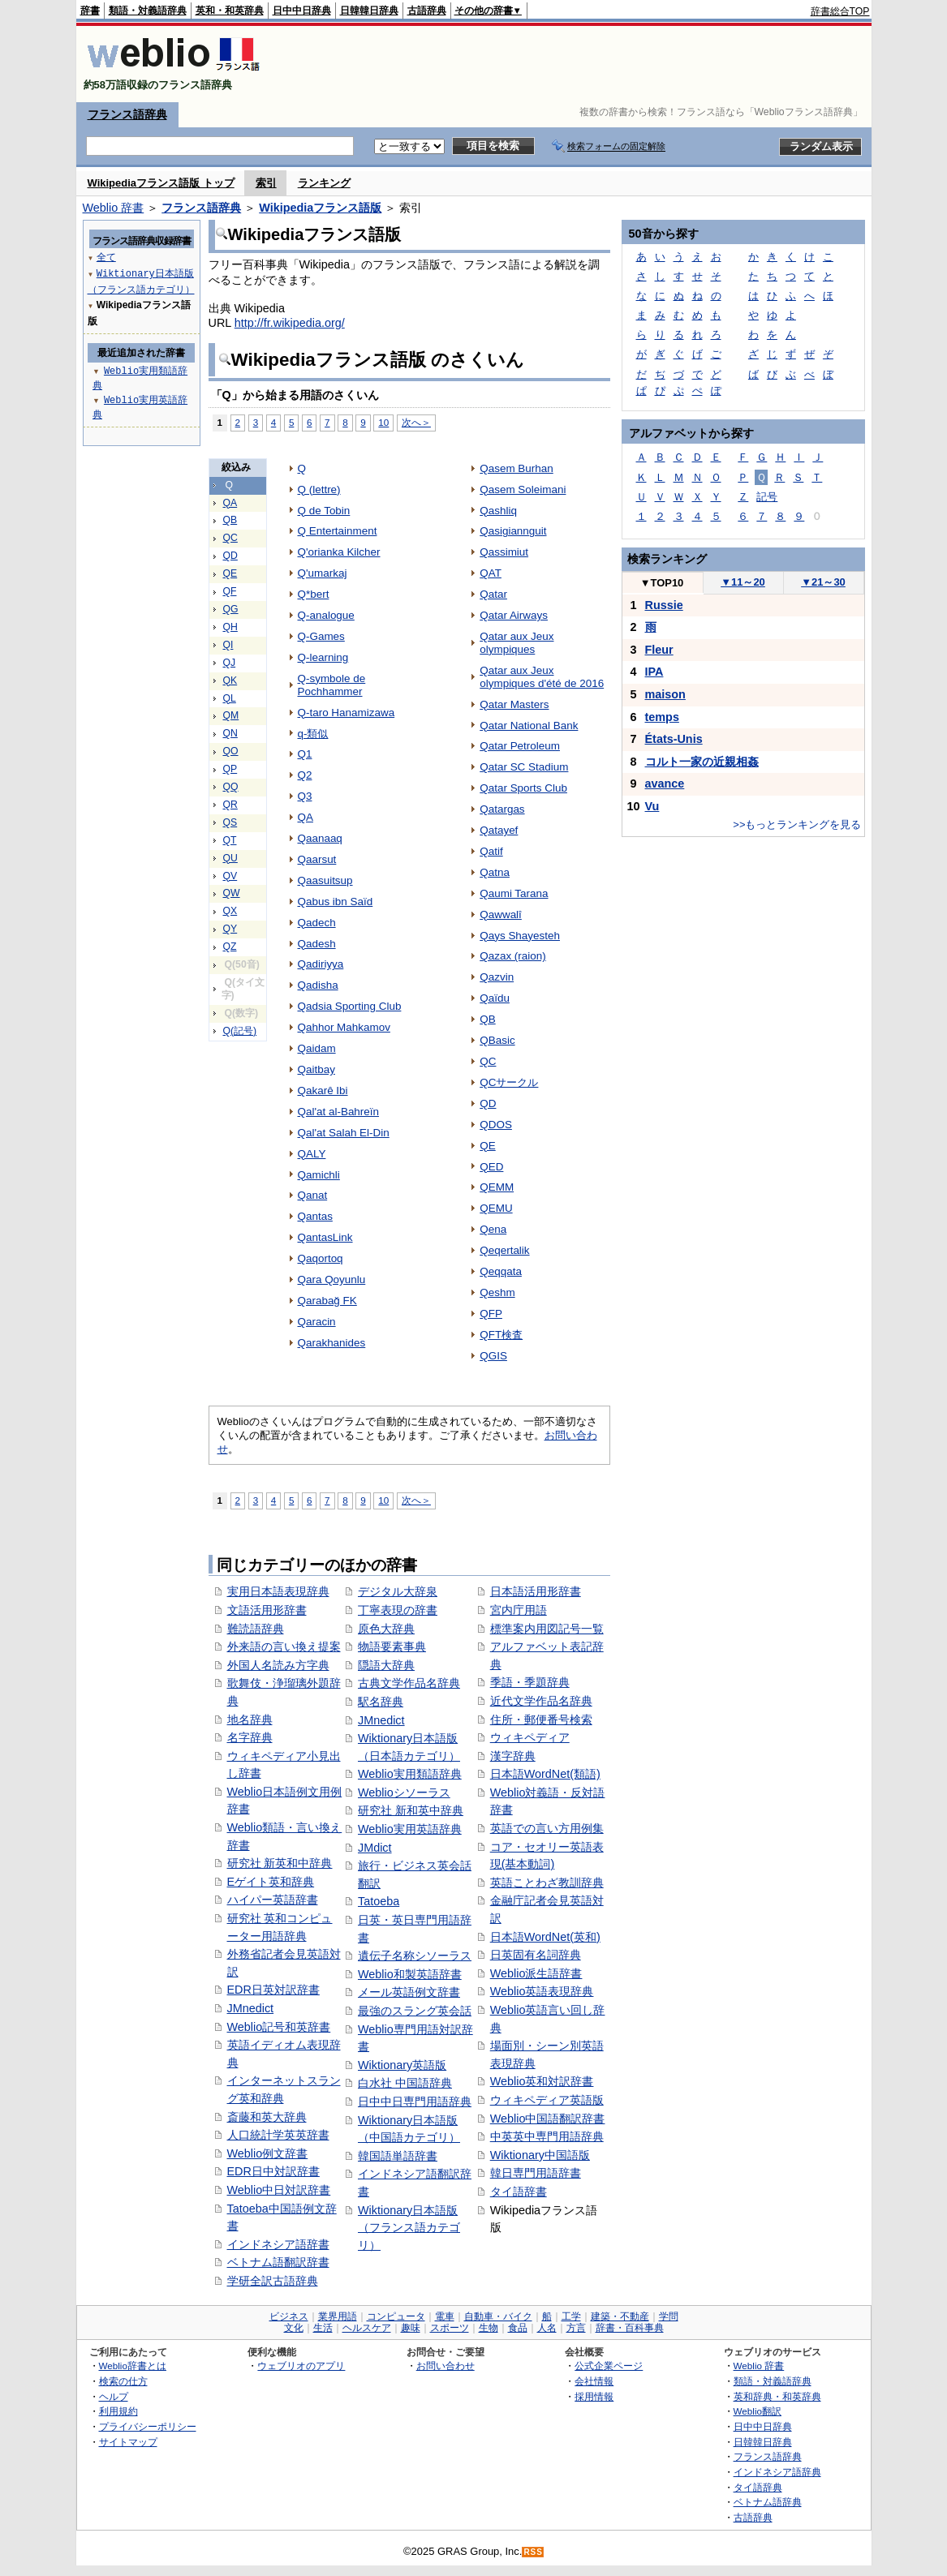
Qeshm (497, 1292)
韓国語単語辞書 (397, 2155)
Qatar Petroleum (520, 746)
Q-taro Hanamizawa (346, 712)
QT (230, 840)
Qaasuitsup (325, 880)
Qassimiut (504, 552)
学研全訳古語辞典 (272, 2280)
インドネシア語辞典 (777, 2472)
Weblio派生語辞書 (536, 1973)
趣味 (410, 2328)
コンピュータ (396, 2316)
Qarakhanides (332, 1343)
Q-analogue (326, 615)
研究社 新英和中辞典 (280, 1863)
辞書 (90, 10)
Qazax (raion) (513, 956)
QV (230, 876)
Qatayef (499, 830)
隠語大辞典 (386, 1665)
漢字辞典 (513, 1756)
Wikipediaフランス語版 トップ (161, 183)
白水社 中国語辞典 (405, 2082)
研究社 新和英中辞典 (410, 1810)
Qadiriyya (321, 964)
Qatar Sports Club (523, 788)
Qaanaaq (320, 838)
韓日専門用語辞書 (535, 2172)
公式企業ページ (609, 2365)
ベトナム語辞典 (768, 2502)
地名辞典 (250, 1719)
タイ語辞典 (758, 2487)
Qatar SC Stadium (524, 767)
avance (665, 783)
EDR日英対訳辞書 (273, 1989)
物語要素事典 (392, 1646)
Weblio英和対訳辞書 (542, 2081)
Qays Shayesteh (520, 936)
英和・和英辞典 (230, 10)
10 (383, 422)
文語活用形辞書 (267, 1610)
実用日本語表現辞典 (278, 1591)
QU (230, 858)
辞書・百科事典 (630, 2328)
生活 (323, 2328)
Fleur (659, 649)
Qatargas (502, 809)
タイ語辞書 (518, 2191)
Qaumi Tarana (514, 893)
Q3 (305, 796)
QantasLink (325, 1237)
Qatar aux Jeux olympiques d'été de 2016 (542, 676)
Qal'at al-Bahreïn (339, 1112)
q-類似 (313, 734)
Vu (652, 806)
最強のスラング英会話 (414, 2010)
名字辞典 (250, 1737)
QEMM (497, 1187)
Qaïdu (495, 998)
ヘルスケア (366, 2328)
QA (230, 503)
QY (230, 928)
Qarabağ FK (327, 1300)
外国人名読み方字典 (278, 1665)
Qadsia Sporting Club (350, 1006)
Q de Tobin (324, 510)
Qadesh (317, 944)
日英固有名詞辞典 (535, 1954)
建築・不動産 (620, 2316)
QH (230, 627)
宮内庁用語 (518, 1610)
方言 (576, 2328)
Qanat (313, 1195)
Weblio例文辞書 (267, 2153)
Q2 (305, 775)
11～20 (743, 582)
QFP (491, 1313)
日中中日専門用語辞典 (414, 2101)
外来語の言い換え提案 (284, 1646)
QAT (490, 573)
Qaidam (317, 1048)
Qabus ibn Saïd (335, 901)
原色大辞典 (386, 1628)
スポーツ (449, 2328)
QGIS (493, 1356)
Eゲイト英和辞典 (271, 1881)
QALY (312, 1154)
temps (662, 717)
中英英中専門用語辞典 (547, 2136)
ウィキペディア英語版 (547, 2099)
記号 (766, 497)
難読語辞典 (255, 1628)
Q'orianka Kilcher (339, 552)
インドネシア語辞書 (278, 2244)
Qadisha (318, 985)
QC (230, 537)
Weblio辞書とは (132, 2365)
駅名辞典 (380, 1701)
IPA (654, 671)
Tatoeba (378, 1901)
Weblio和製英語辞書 (410, 1974)
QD (230, 555)
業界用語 (337, 2316)
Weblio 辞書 (113, 207)
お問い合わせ (445, 2365)
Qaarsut (317, 859)
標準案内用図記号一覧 (547, 1628)
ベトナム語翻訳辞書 (278, 2262)
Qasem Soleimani (523, 489)
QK (230, 680)
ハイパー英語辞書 (272, 1899)
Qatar (493, 594)
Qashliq (498, 510)
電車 (444, 2316)
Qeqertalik (504, 1250)
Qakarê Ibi (323, 1090)
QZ (230, 946)
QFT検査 (501, 1335)
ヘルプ (113, 2396)
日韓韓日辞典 (369, 10)
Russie (664, 605)
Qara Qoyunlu (332, 1279)
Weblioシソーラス (404, 1792)
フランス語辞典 (127, 114)
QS (230, 822)
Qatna (495, 872)
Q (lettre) (319, 489)
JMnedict (250, 2008)
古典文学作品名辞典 (409, 1683)
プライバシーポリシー (147, 2426)
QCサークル (509, 1082)
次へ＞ (416, 422)
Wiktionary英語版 (402, 2065)
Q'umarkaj (322, 573)
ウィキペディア (530, 1737)
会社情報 (594, 2381)
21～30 (823, 582)
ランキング (324, 183)
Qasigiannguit (513, 531)
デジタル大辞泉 (397, 1591)
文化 (293, 2328)
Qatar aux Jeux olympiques (516, 642)
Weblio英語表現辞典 (542, 1991)
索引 (266, 183)
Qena (493, 1229)
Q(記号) (240, 1031)
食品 (517, 2328)
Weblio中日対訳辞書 (279, 2189)
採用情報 (594, 2396)
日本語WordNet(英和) (545, 1936)
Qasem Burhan (516, 468)
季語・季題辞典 (530, 1682)
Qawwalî (501, 914)
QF (230, 591)
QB (230, 520)
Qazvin (497, 977)
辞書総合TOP (840, 11)
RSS (533, 2552)
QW (231, 893)
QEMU (496, 1208)
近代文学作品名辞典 (541, 1700)
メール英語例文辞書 (409, 1992)
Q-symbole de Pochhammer (332, 685)
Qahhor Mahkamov (344, 1027)
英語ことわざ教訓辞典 (547, 1882)
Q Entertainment (337, 531)
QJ (229, 662)
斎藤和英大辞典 (267, 2116)
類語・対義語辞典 (148, 10)
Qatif (491, 851)
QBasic (497, 1040)
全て (106, 257)
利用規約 (118, 2411)
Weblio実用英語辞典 (410, 1829)
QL (229, 698)
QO (231, 751)
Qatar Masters (514, 704)
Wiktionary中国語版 (540, 2155)
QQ (231, 786)
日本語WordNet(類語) (545, 1773)
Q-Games (321, 636)
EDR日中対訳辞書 (273, 2171)
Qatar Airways (514, 615)
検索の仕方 (123, 2381)
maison (665, 694)
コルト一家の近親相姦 (702, 761)
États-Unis (674, 738)
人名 (547, 2328)
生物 (488, 2328)
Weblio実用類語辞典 (410, 1773)
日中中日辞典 (302, 10)
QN (230, 733)
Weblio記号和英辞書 (279, 2026)
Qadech (317, 923)
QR (230, 804)
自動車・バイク (498, 2316)
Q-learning (323, 657)
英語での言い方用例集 (547, 1828)
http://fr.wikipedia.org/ (290, 322)
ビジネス (288, 2316)
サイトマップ (128, 2441)
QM (231, 715)
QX (230, 911)
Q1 (305, 754)
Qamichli (319, 1175)
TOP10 (662, 583)
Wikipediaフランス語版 (320, 207)
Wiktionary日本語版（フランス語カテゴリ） (409, 2228)
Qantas (315, 1216)
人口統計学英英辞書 (278, 2134)
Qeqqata (501, 1271)
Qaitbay (316, 1069)
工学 (571, 2316)
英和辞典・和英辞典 (777, 2396)
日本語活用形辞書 (535, 1591)
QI (228, 644)
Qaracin (317, 1322)
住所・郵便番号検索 (541, 1719)
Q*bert (313, 594)
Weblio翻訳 (757, 2411)
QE (230, 573)
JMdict (375, 1847)
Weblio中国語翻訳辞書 (547, 2118)
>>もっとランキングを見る (797, 824)
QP (230, 769)
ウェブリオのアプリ (301, 2365)
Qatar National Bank (529, 725)
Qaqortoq (320, 1258)
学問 (668, 2316)
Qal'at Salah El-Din (344, 1133)
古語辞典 (426, 10)
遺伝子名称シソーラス (414, 1955)
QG (231, 609)
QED (491, 1167)
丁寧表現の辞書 (397, 1610)
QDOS (496, 1124)
